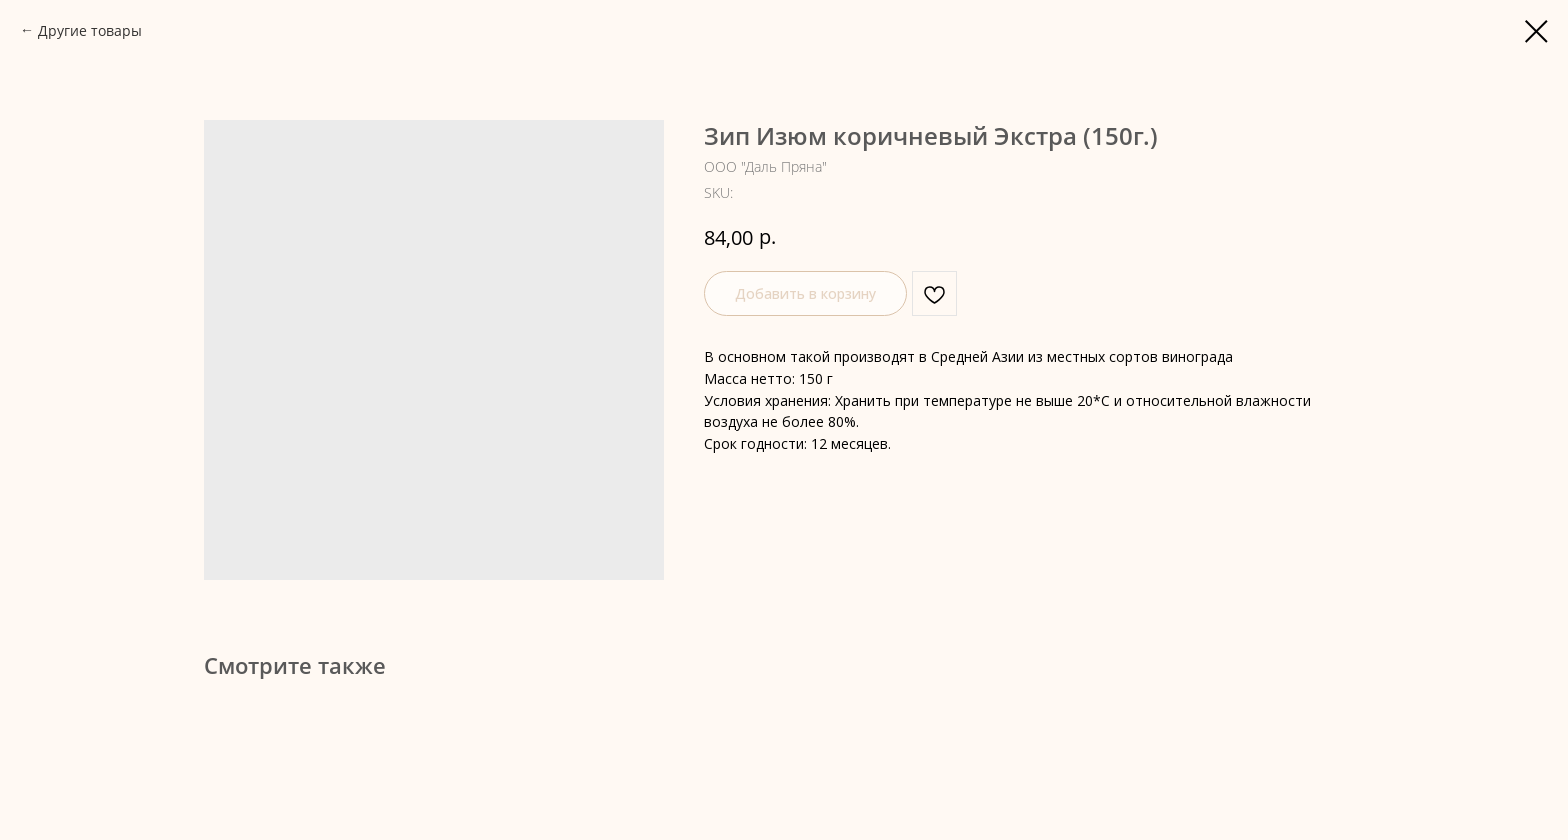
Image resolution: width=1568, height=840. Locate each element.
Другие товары (90, 30)
